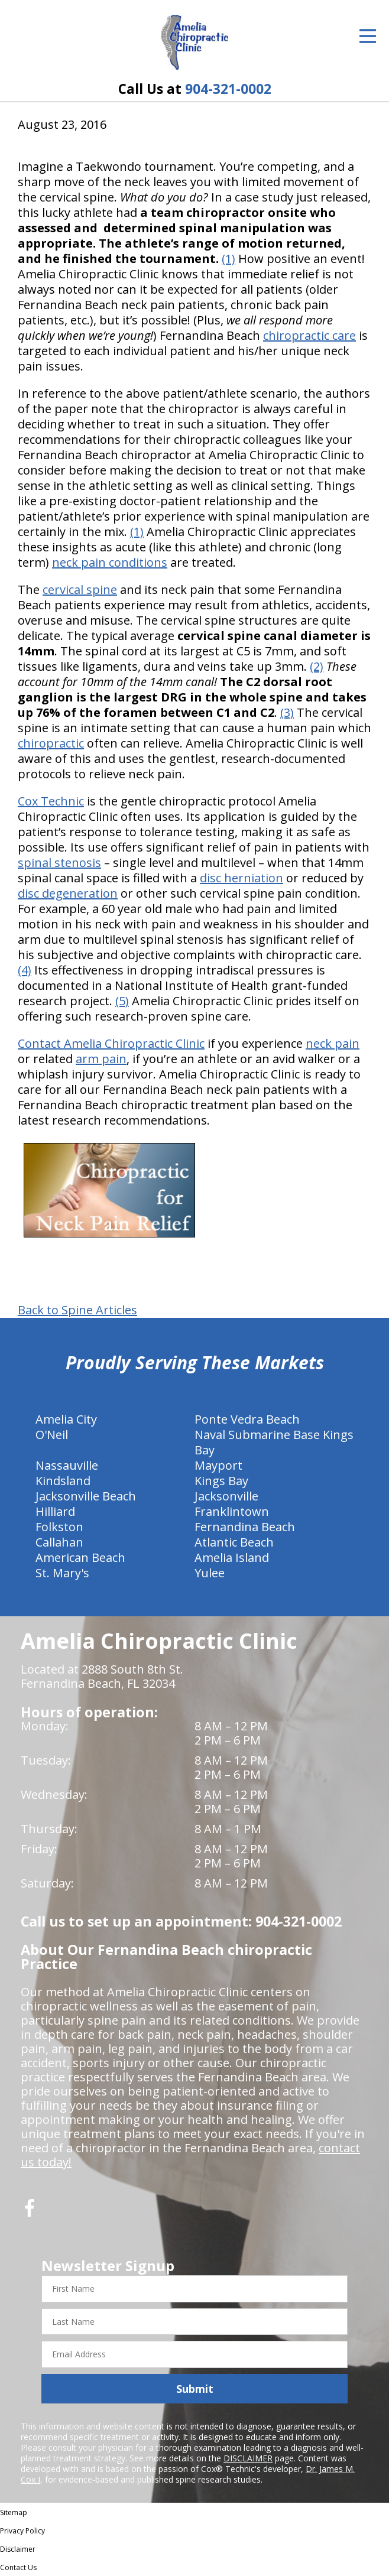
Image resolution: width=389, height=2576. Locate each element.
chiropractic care (309, 335)
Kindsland (62, 1481)
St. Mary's (62, 1573)
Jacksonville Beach (85, 1496)
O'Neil (51, 1435)
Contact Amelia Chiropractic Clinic (111, 1043)
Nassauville (66, 1465)
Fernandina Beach (244, 1527)
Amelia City (66, 1419)
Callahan (59, 1542)
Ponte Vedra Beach (247, 1419)
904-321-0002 (228, 89)
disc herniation (241, 878)
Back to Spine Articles (77, 1310)
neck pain (332, 1043)
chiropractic (51, 743)
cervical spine (80, 589)
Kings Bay (221, 1481)
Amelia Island (231, 1557)
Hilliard (55, 1511)
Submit (194, 2389)
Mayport (218, 1465)
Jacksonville (226, 1496)
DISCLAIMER (248, 2458)
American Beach (80, 1557)
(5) (122, 1001)
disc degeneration (68, 893)
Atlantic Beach (234, 1542)
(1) (228, 259)
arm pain (101, 1059)
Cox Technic (51, 801)
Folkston (59, 1527)
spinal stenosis (59, 862)
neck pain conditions (109, 562)
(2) (316, 666)
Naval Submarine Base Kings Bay (274, 1442)
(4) (24, 970)
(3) (287, 712)
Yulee (209, 1573)
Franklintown (231, 1511)
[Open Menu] (367, 36)
